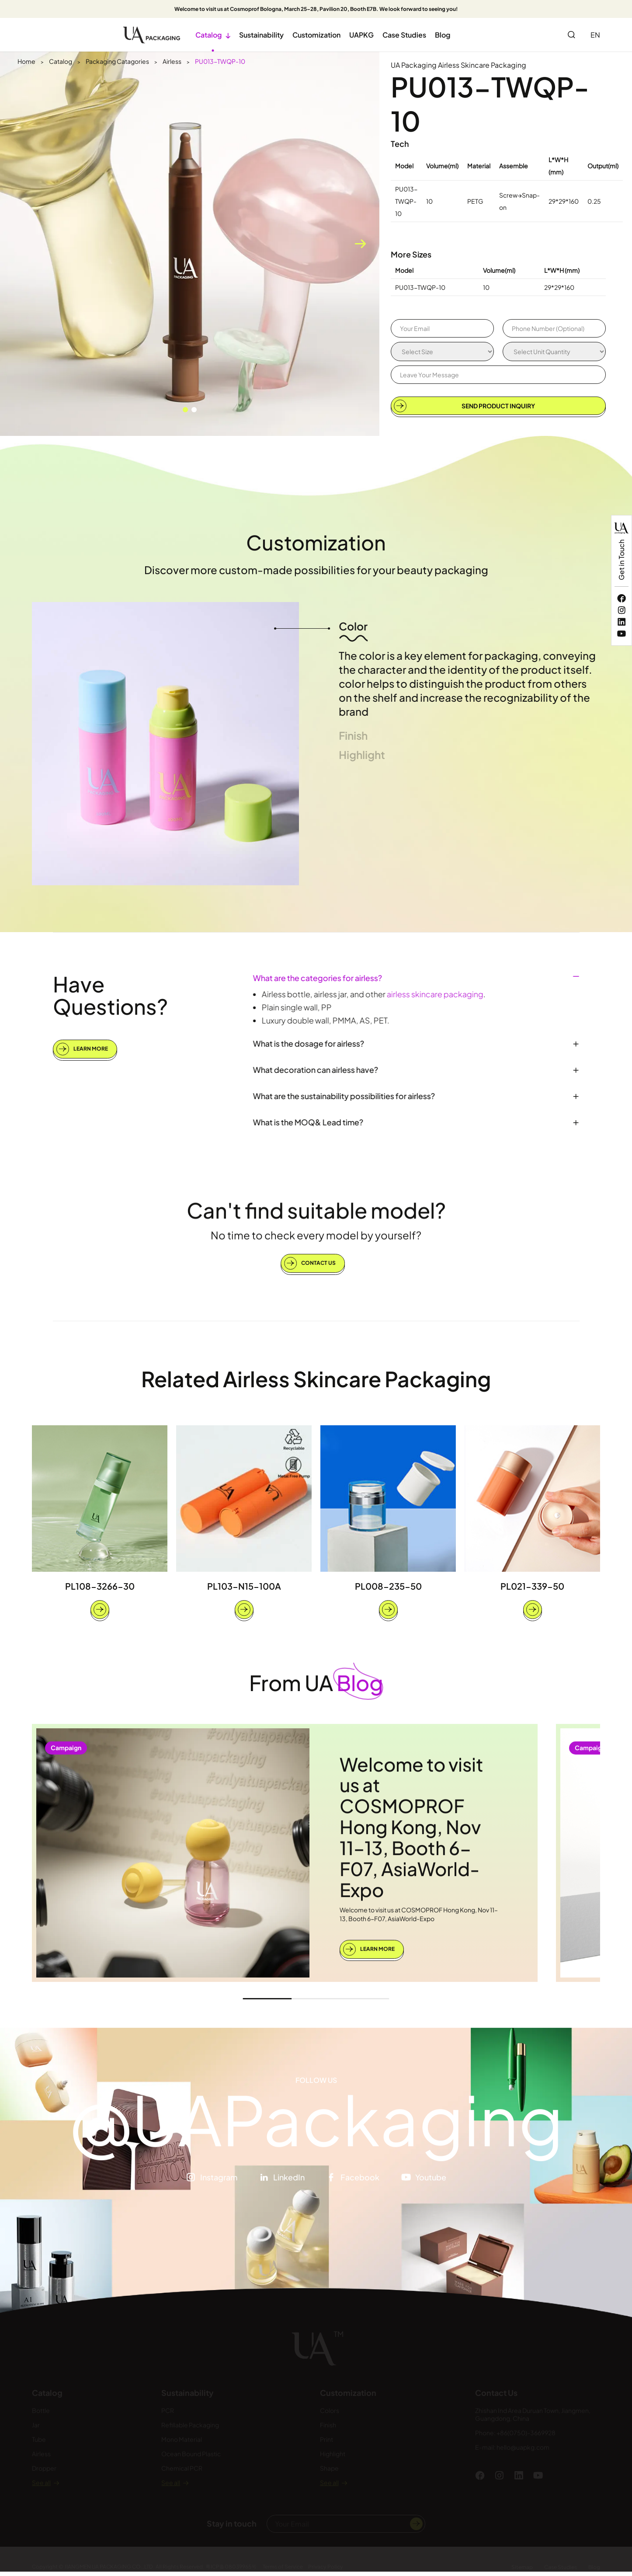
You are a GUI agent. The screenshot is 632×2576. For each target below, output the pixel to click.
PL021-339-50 (532, 1593)
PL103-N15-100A (244, 1593)
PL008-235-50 (388, 1593)
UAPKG (361, 34)
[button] (185, 409)
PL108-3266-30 (100, 1593)
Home (26, 61)
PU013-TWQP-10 (220, 61)
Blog (442, 34)
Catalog (212, 34)
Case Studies (404, 34)
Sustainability (261, 34)
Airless (172, 61)
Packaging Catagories (117, 61)
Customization (316, 34)
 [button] (360, 244)
